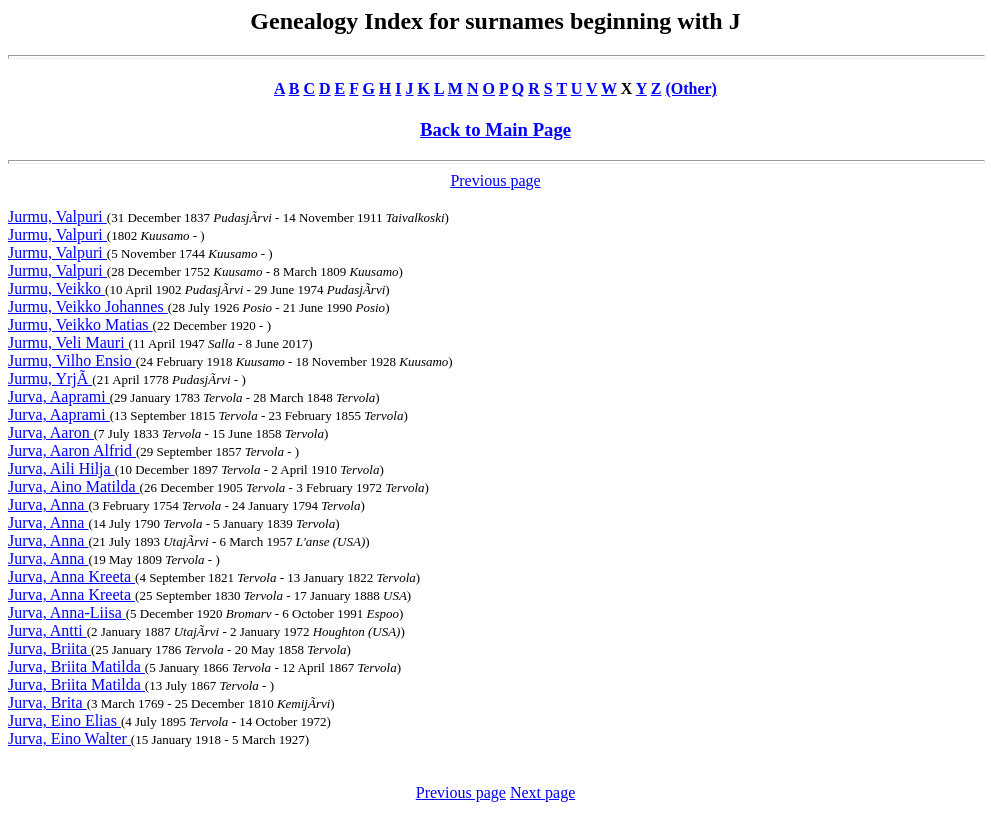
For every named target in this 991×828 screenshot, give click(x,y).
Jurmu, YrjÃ (50, 378)
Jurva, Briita (49, 648)
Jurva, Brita (47, 702)
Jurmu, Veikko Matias (80, 324)
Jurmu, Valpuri (57, 216)
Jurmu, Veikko (56, 288)
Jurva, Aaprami (59, 396)
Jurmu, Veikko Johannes (88, 306)
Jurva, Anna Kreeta (71, 576)
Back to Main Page (495, 129)
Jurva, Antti (47, 630)
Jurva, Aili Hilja (61, 468)
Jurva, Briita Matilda (76, 666)
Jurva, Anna (48, 504)
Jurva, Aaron (51, 432)
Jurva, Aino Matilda (74, 486)
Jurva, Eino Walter (69, 738)
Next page (542, 792)
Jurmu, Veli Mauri (68, 342)
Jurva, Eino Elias (64, 720)
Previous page (495, 180)
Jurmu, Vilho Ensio (72, 360)
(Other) (691, 88)
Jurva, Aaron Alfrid (72, 450)
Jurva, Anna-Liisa (67, 612)
